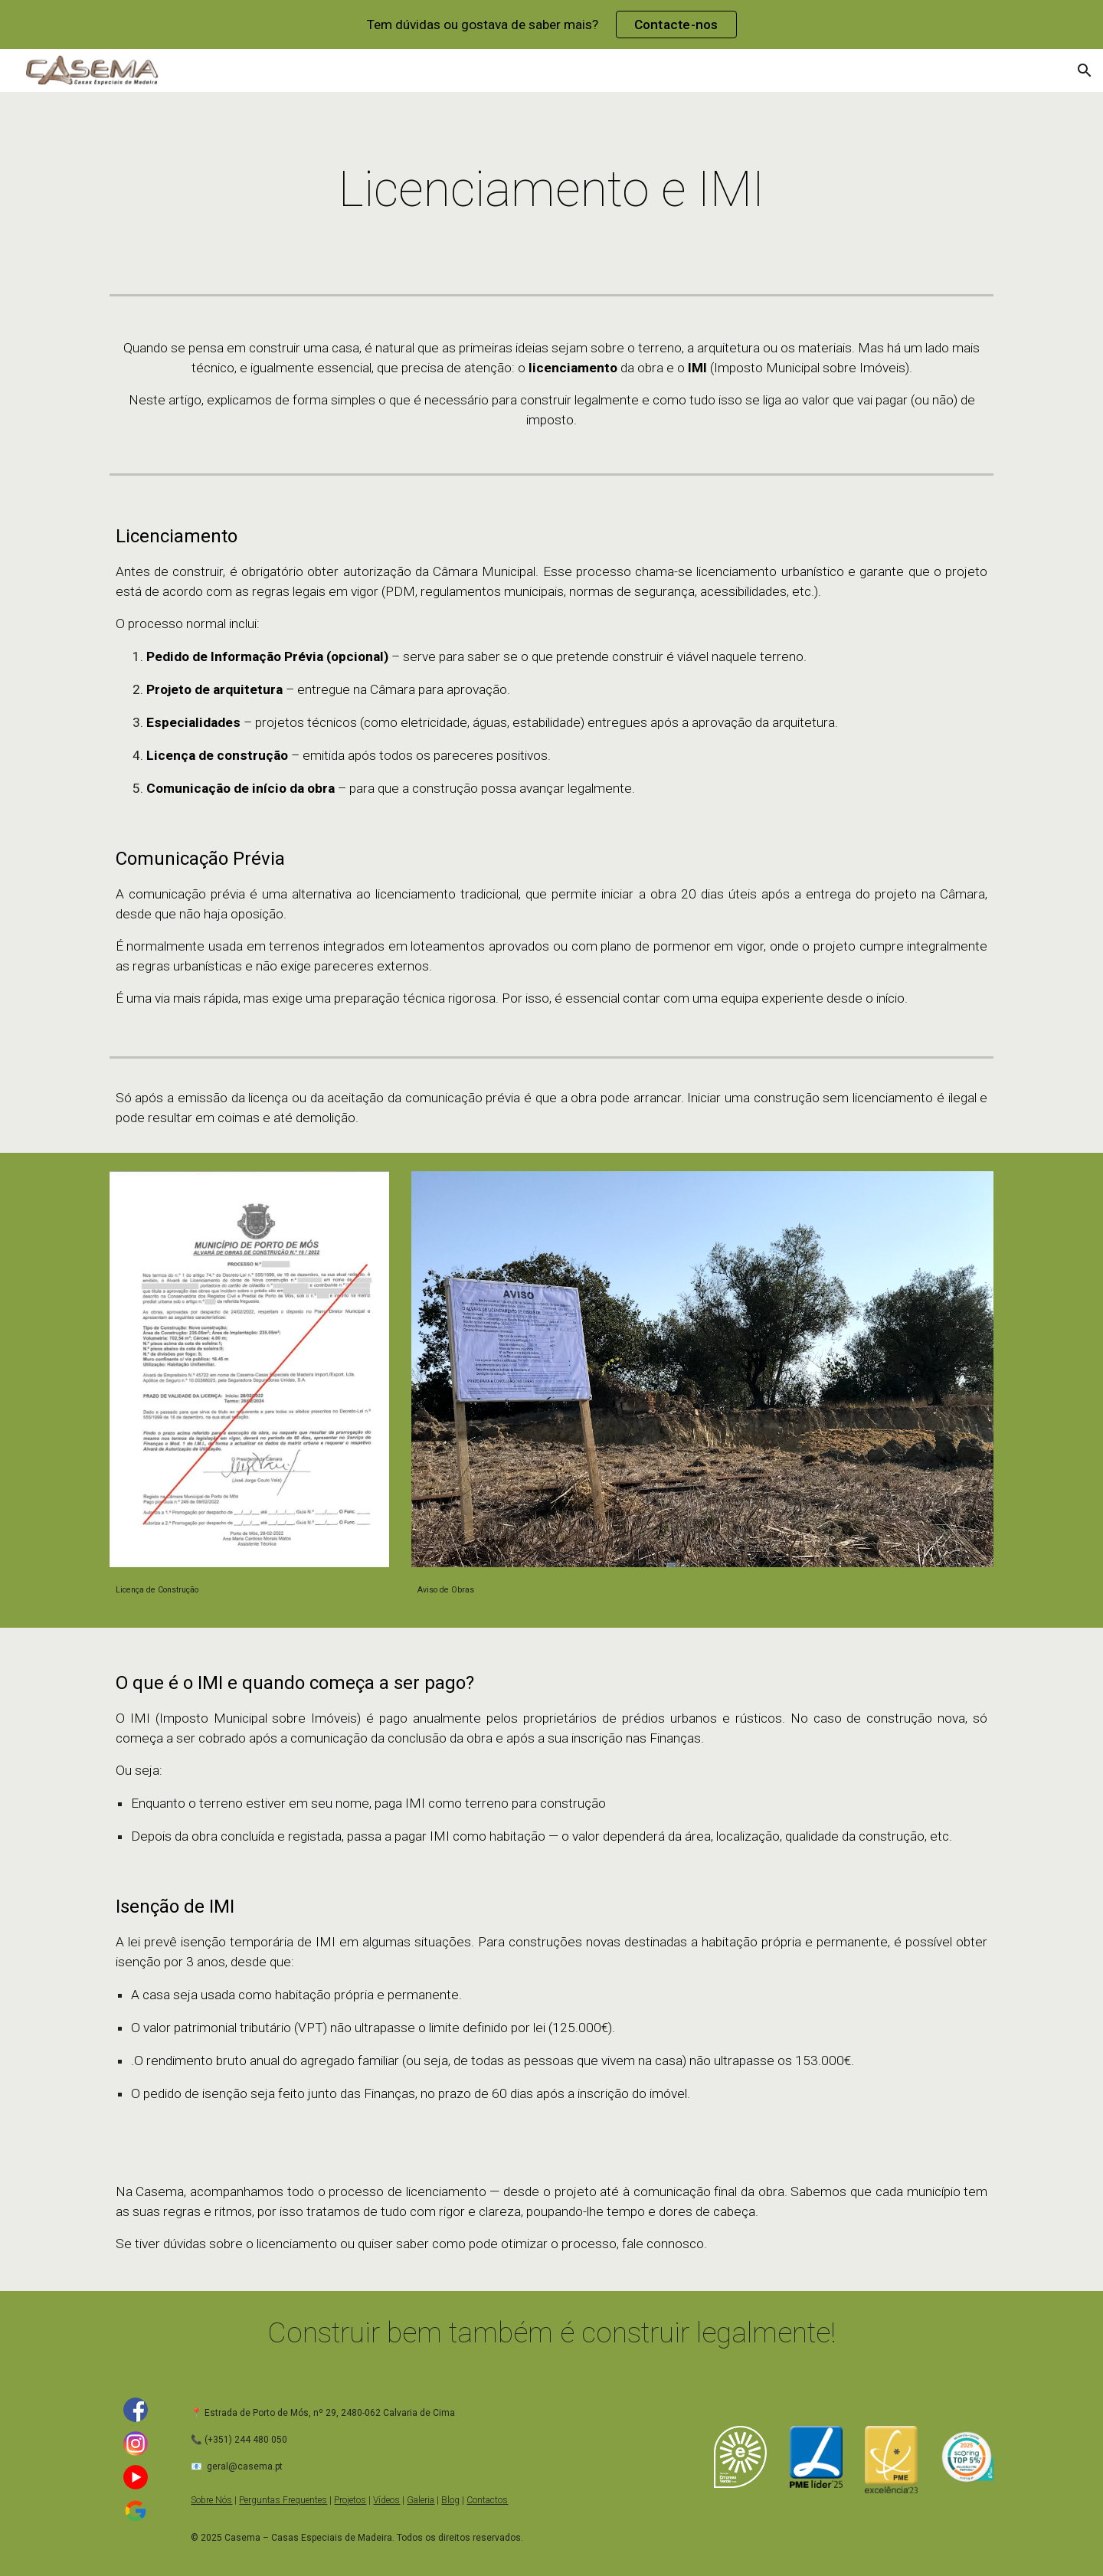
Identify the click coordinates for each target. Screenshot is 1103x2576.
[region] (551, 24)
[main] (551, 190)
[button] (1084, 70)
